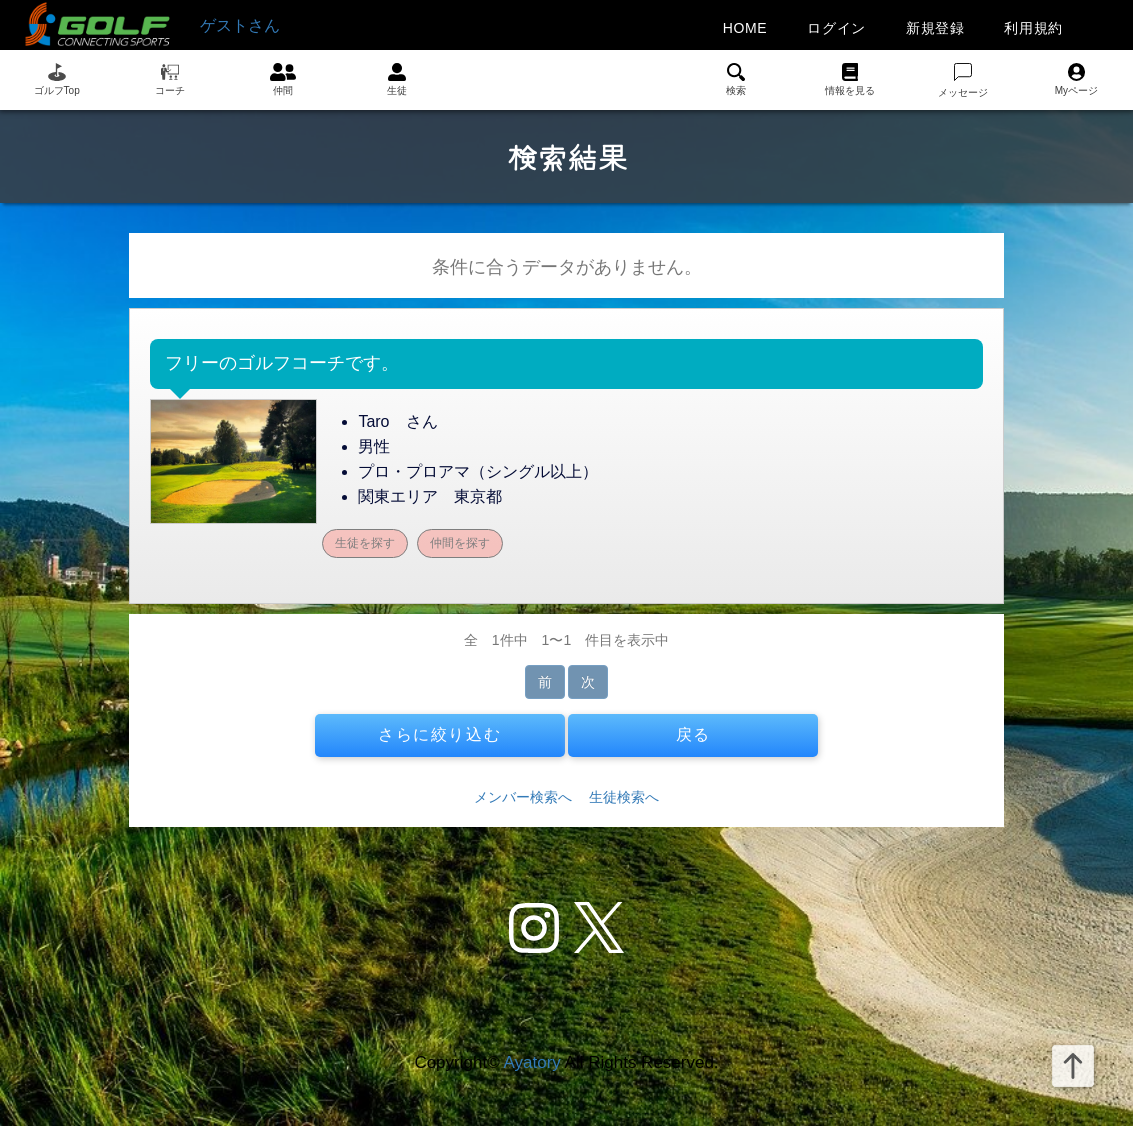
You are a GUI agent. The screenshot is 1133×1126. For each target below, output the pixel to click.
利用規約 (1033, 28)
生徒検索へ (624, 797)
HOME (745, 28)
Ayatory (531, 1062)
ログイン (836, 28)
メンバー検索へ (523, 797)
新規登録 (935, 28)
